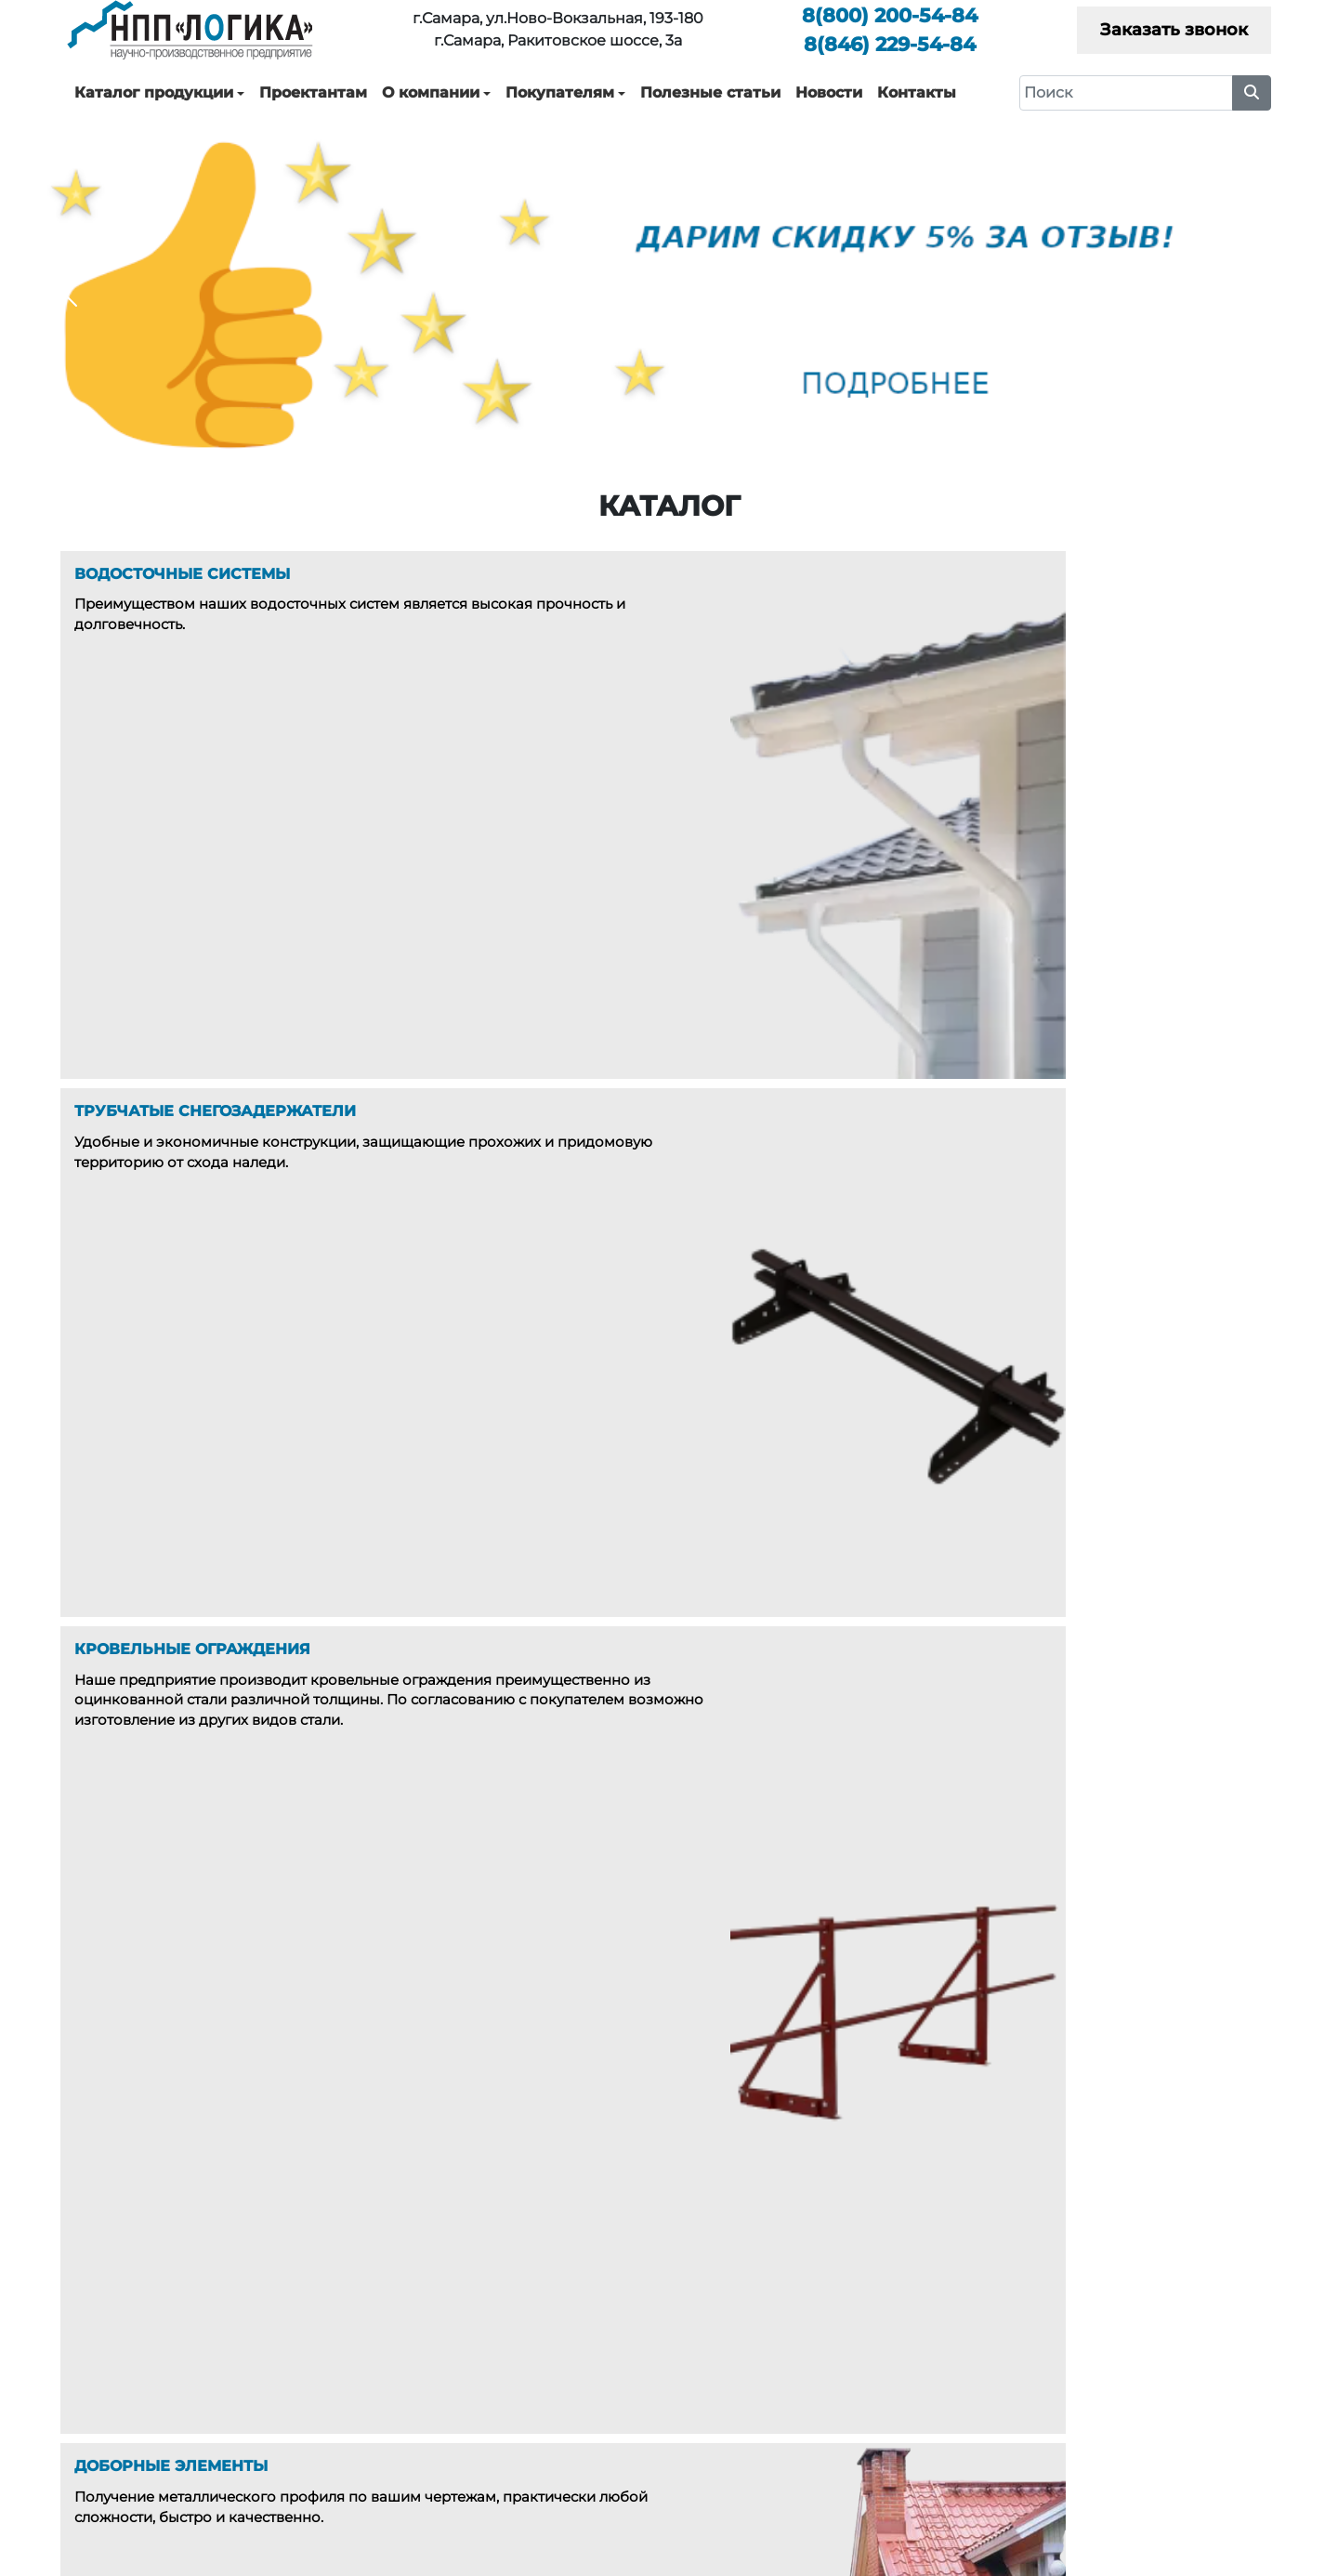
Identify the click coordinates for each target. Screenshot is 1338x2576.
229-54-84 (890, 44)
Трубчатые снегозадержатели (552, 2338)
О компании (430, 92)
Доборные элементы (520, 2392)
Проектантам (313, 92)
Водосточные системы (526, 2311)
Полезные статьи (710, 92)
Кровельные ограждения (536, 2365)
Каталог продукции (153, 92)
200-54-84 (889, 15)
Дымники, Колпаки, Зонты (538, 2419)
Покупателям (559, 92)
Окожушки (485, 2446)
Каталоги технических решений (1158, 2311)
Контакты (916, 92)
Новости (828, 92)
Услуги (814, 2338)
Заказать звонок (1174, 30)
